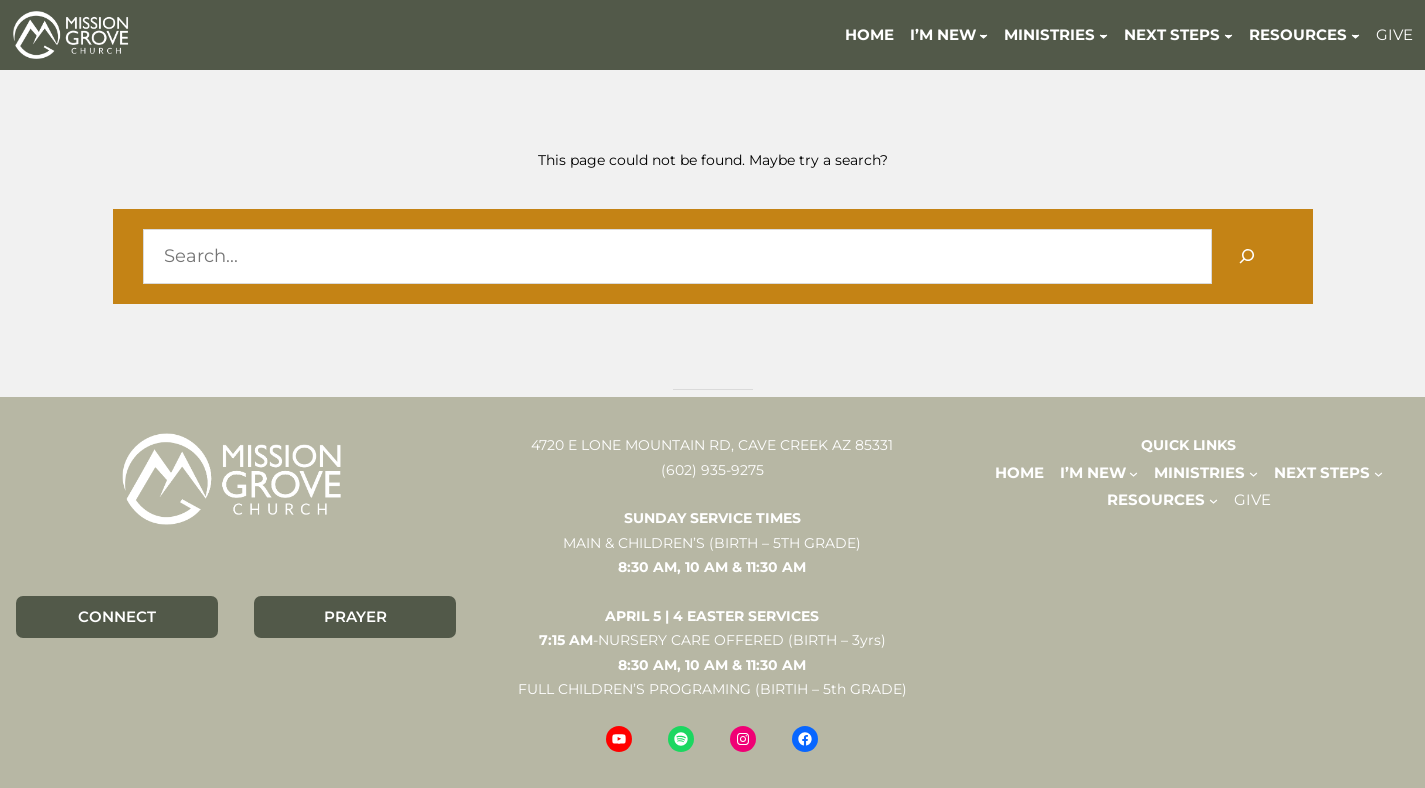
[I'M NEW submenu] (983, 34)
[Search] (1247, 256)
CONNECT (117, 616)
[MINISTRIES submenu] (1103, 34)
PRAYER (355, 616)
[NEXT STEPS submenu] (1228, 34)
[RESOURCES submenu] (1355, 34)
